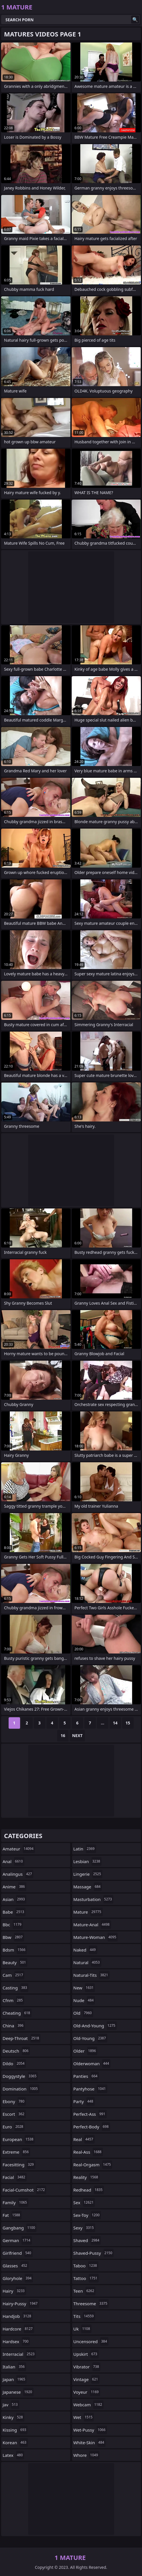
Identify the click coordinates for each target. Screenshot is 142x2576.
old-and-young (95, 2025)
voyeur (86, 2392)
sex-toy (87, 2215)
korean (15, 2442)
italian (14, 2366)
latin (84, 1848)
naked (85, 1949)
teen (84, 2291)
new (84, 1987)
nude (84, 2000)
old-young (90, 2038)
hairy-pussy (21, 2303)
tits (84, 2316)
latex (13, 2455)
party (84, 2101)
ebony (14, 2101)
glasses (16, 2265)
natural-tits (91, 1975)
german (17, 2240)
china (14, 2025)
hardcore (18, 2328)
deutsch (16, 2051)
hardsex (16, 2341)
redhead (88, 2190)
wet (83, 2417)
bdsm (15, 1949)
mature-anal (92, 1924)
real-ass (88, 2152)
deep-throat (21, 2038)
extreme (16, 2152)
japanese (18, 2392)
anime (14, 1886)
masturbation (93, 1899)
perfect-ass (90, 2114)
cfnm (13, 2000)
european (19, 2139)
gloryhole (18, 2278)
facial (15, 2177)
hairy (14, 2291)
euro (14, 2126)
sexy (84, 2227)
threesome (91, 2303)
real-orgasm (92, 2164)
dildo (14, 2063)
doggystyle (20, 2076)
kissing (15, 2430)
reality (86, 2177)
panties (86, 2076)
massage (87, 1886)
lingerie (88, 1874)
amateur (19, 1848)
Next (77, 1735)
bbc (13, 1924)
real (84, 2139)
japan (15, 2379)
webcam (88, 2404)
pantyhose (90, 2088)
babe (14, 1912)
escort (14, 2114)
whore (86, 2455)
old (83, 2013)
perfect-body (91, 2126)
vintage (86, 2379)
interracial (19, 2354)
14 (115, 1723)
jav (11, 2404)
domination (21, 2088)
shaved (87, 2240)
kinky (13, 2417)
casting (15, 1987)
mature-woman (95, 1937)
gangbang (19, 2227)
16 (63, 1735)
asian (14, 1899)
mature (88, 1912)
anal (13, 1861)
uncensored (91, 2341)
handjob (18, 2316)
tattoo (86, 2278)
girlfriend (18, 2253)
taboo (85, 2265)
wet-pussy (90, 2430)
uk (82, 2328)
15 (127, 1723)
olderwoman (92, 2063)
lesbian (87, 1861)
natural (87, 1962)
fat (12, 2215)
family (15, 2202)
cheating (17, 2013)
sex (84, 2202)
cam (13, 1975)
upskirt (86, 2354)
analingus (18, 1874)
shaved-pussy (93, 2253)
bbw (13, 1937)
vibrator (87, 2366)
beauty (15, 1962)
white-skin (89, 2442)
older (85, 2051)
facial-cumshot (24, 2190)
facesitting (19, 2164)
